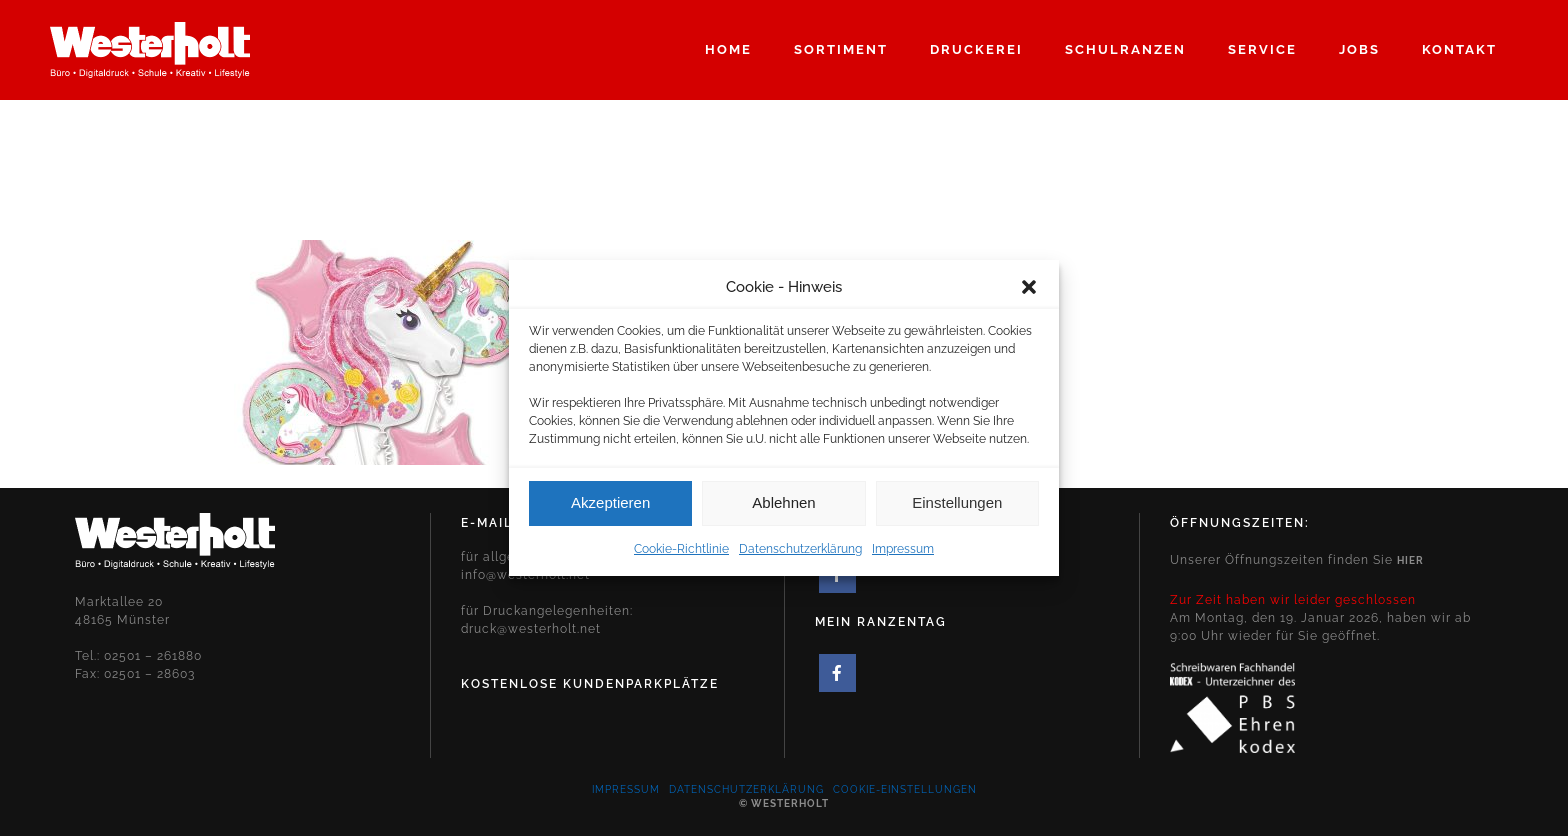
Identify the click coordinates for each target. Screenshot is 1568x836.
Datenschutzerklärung (800, 555)
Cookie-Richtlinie (681, 555)
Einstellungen (957, 508)
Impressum (903, 555)
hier (1410, 560)
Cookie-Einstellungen (905, 789)
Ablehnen (783, 508)
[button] (1029, 293)
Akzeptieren (610, 508)
